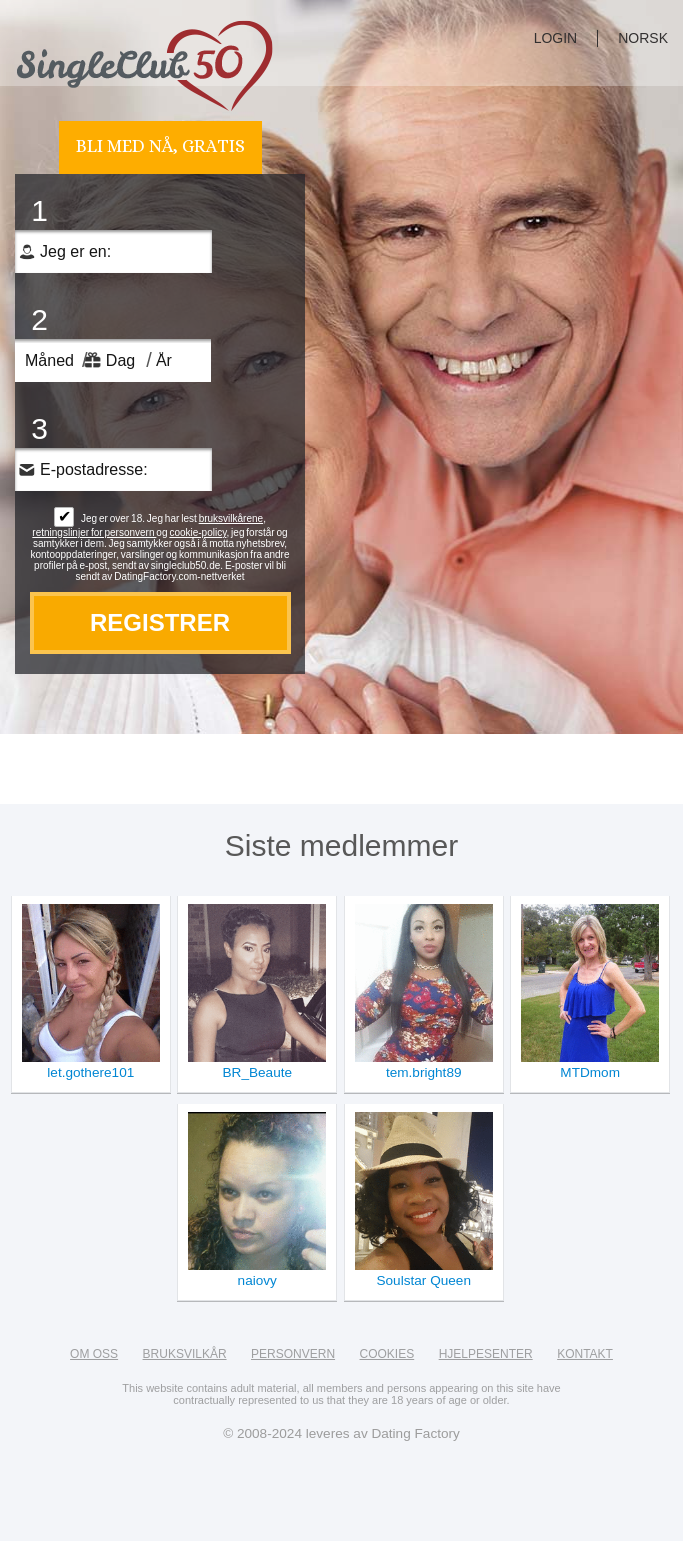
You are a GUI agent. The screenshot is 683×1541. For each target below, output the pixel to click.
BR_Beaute (258, 1072)
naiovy (257, 1280)
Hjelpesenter (486, 1354)
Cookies (387, 1354)
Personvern (293, 1354)
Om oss (94, 1354)
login (556, 38)
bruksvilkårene (231, 518)
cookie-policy (197, 532)
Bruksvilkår (185, 1354)
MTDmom (590, 1072)
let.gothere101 (90, 1072)
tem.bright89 (424, 1072)
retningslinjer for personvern (94, 532)
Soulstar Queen (423, 1280)
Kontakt (585, 1354)
